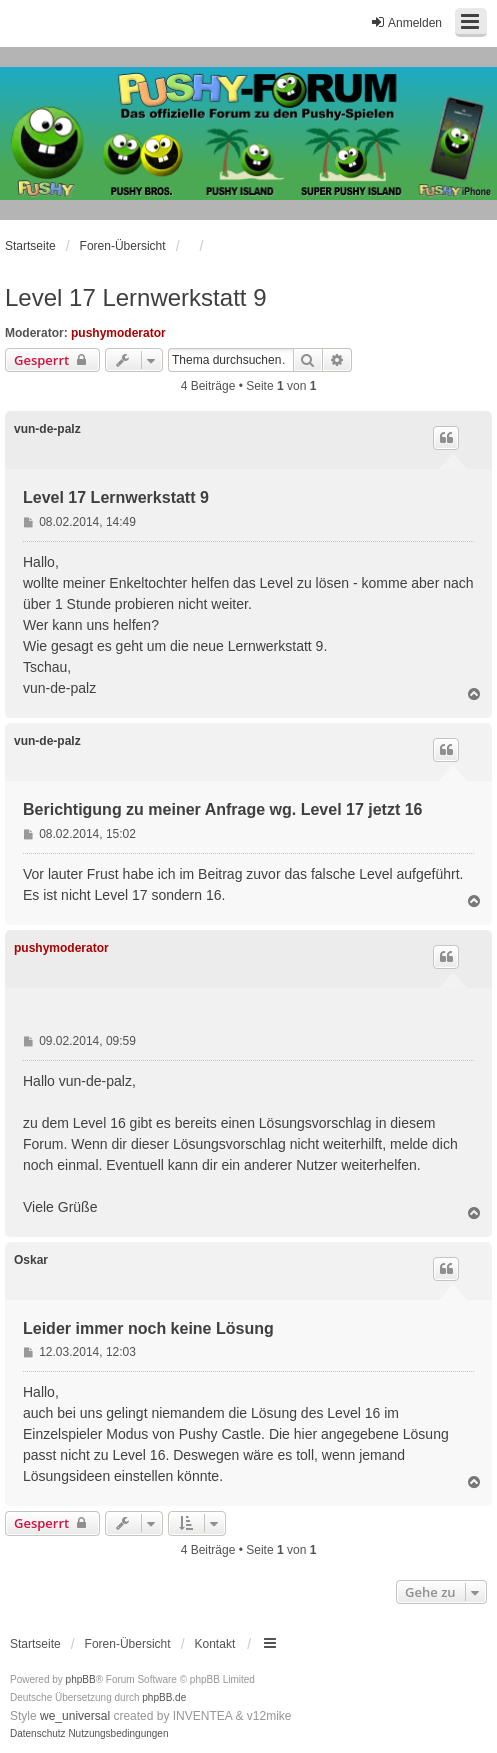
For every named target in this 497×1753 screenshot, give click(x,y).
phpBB (81, 1679)
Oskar (31, 1260)
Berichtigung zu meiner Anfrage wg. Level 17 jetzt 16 (223, 809)
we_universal (75, 1716)
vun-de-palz (47, 429)
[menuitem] (38, 1734)
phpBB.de (164, 1697)
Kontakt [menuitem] (215, 1644)
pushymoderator (118, 333)
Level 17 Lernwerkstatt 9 (135, 297)
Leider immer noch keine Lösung (148, 1328)
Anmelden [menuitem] (406, 22)
